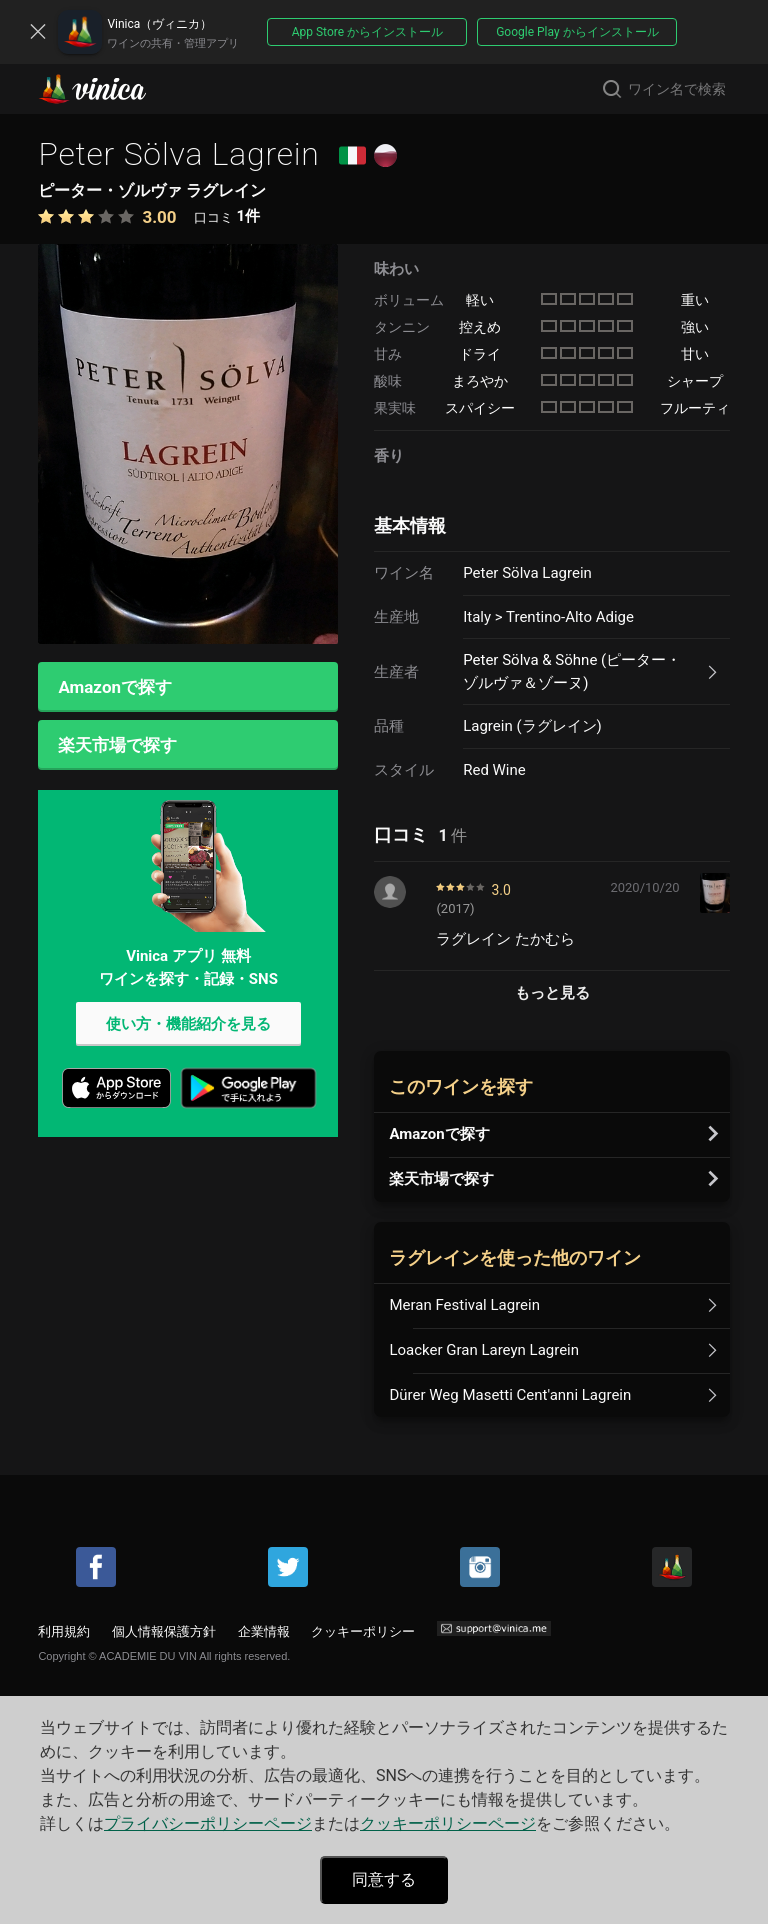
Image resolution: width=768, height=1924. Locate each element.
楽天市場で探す (117, 746)
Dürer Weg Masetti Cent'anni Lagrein (510, 1395)
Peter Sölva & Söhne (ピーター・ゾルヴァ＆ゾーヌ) (572, 671)
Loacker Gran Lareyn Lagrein (484, 1350)
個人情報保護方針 (164, 1631)
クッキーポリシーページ (448, 1823)
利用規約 (64, 1631)
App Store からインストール (367, 32)
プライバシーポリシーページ (208, 1823)
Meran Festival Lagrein (464, 1305)
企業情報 (264, 1631)
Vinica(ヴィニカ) (109, 89)
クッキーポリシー (363, 1631)
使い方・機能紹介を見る (188, 1026)
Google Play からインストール (577, 32)
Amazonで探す (115, 687)
